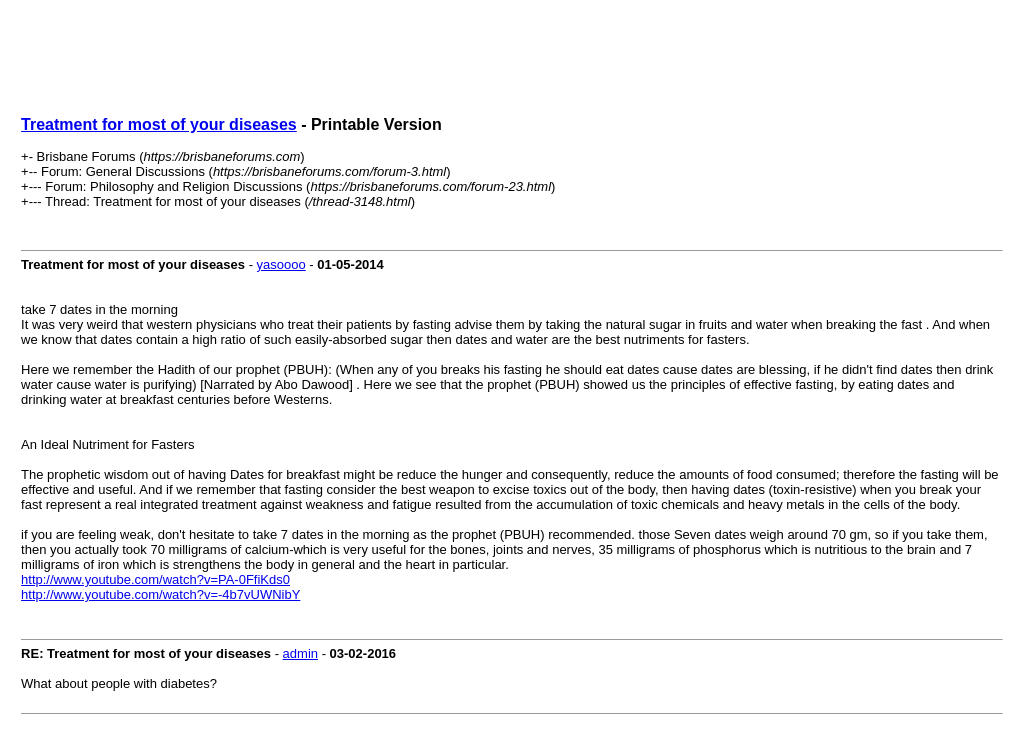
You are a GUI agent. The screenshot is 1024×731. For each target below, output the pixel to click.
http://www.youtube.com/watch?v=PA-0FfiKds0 (155, 579)
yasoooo (281, 264)
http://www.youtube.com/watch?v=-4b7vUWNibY (160, 594)
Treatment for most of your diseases (159, 124)
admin (300, 653)
